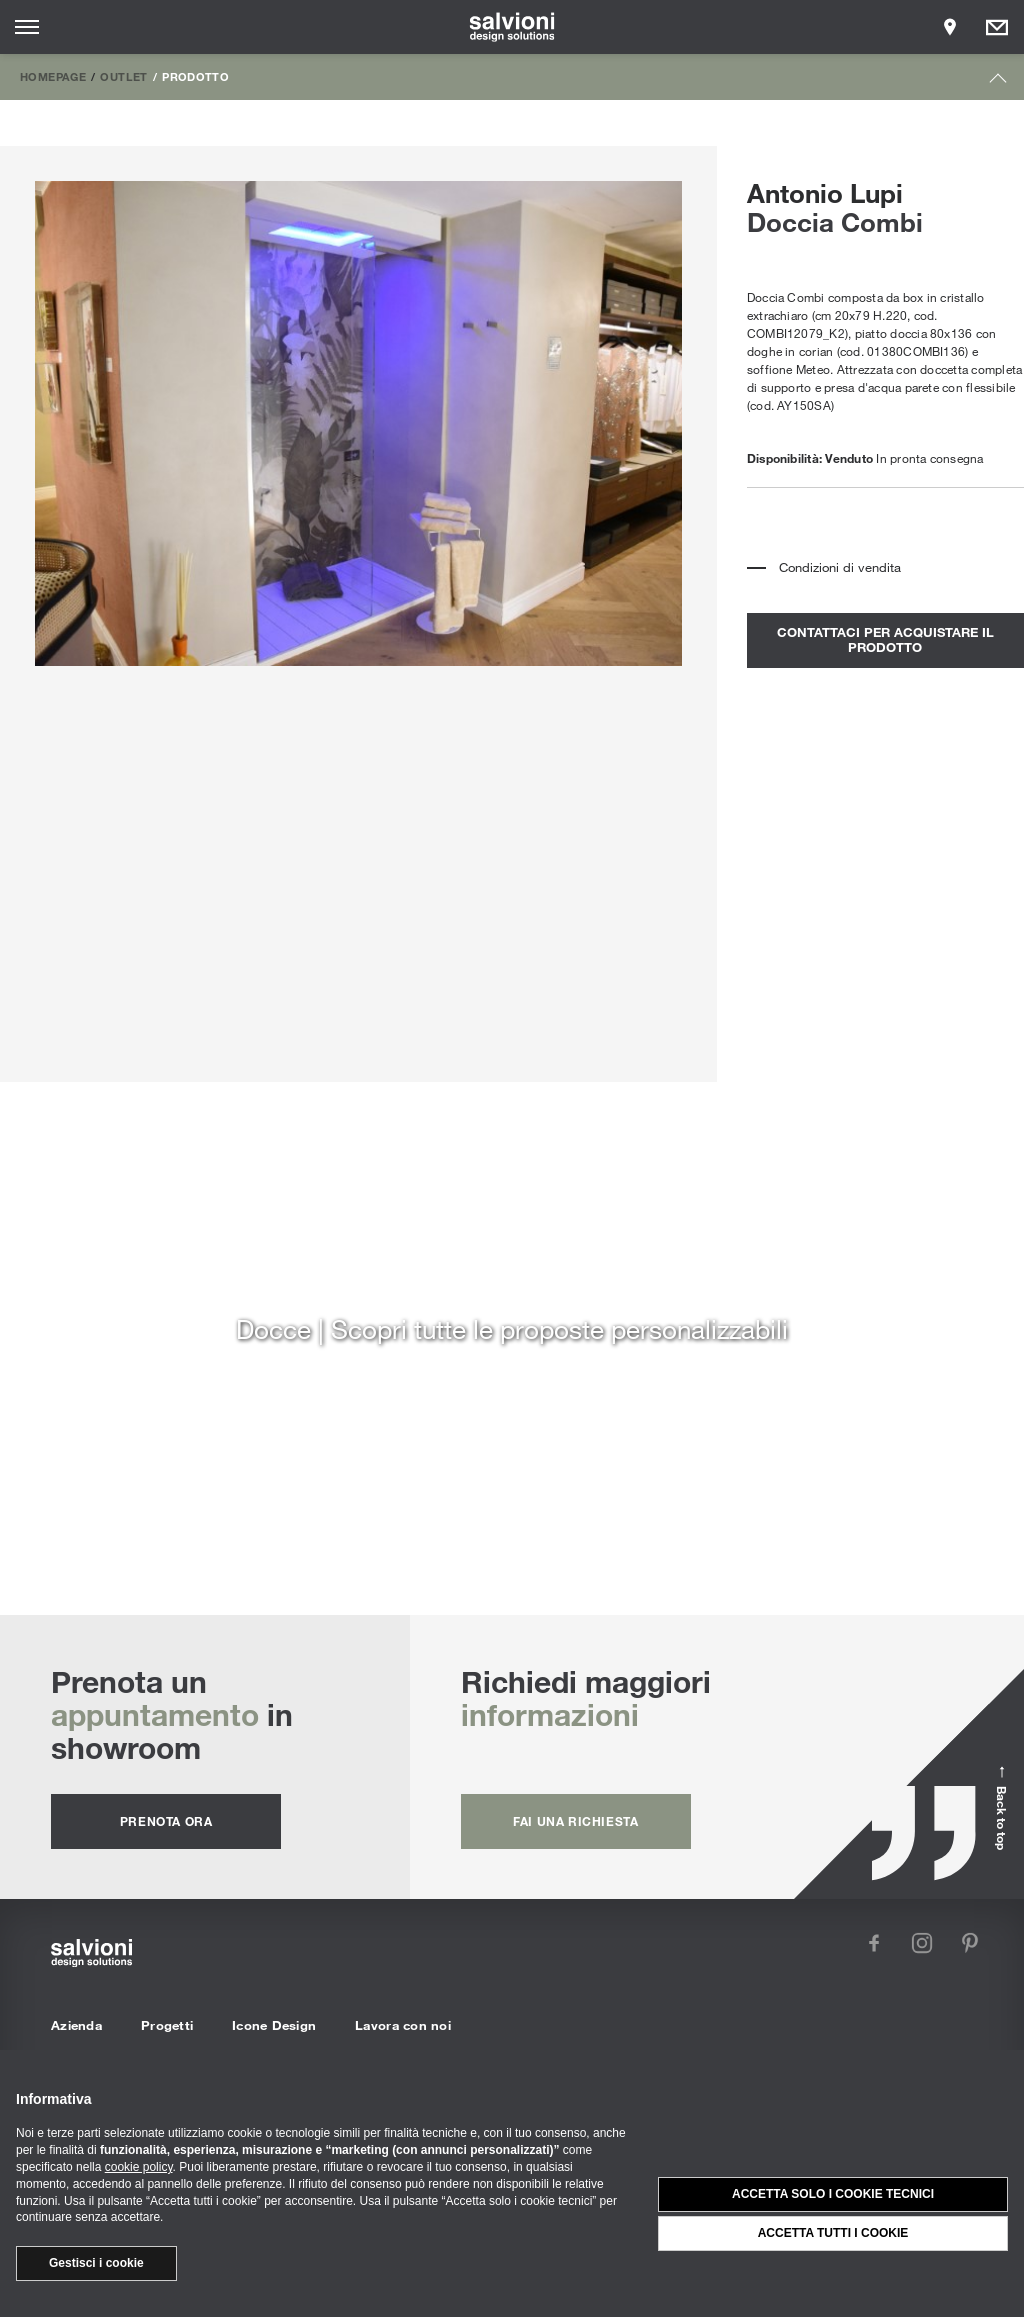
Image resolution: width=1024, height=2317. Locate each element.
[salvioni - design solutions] (512, 27)
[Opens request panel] (997, 27)
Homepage (53, 76)
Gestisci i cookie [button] (96, 2263)
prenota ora (166, 1821)
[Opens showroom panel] (950, 27)
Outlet (123, 76)
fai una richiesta (575, 1821)
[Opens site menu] (27, 27)
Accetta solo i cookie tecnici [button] (833, 2194)
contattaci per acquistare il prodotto (885, 640)
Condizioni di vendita (840, 567)
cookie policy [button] (139, 2167)
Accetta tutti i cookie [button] (833, 2233)
